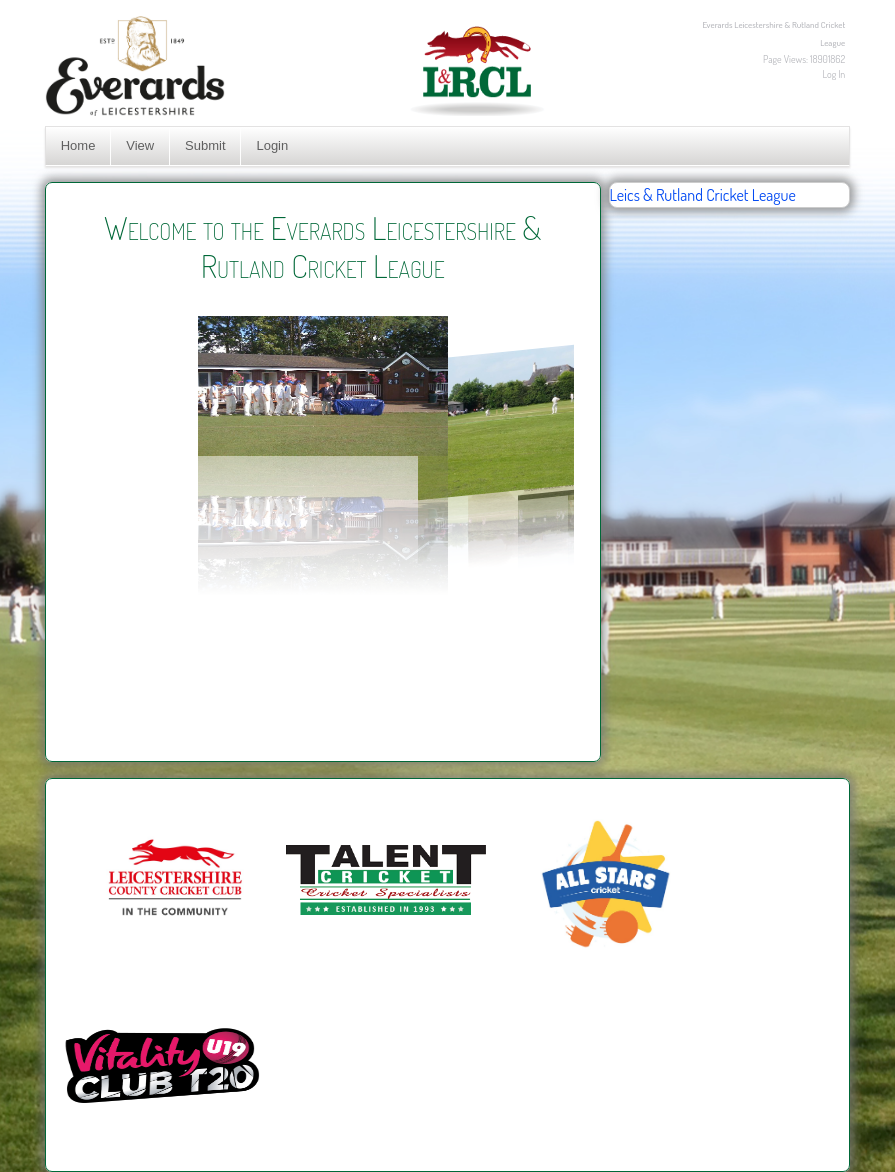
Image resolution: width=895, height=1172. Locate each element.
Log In (834, 74)
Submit (205, 145)
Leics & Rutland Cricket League (703, 195)
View (140, 145)
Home (78, 145)
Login (272, 145)
